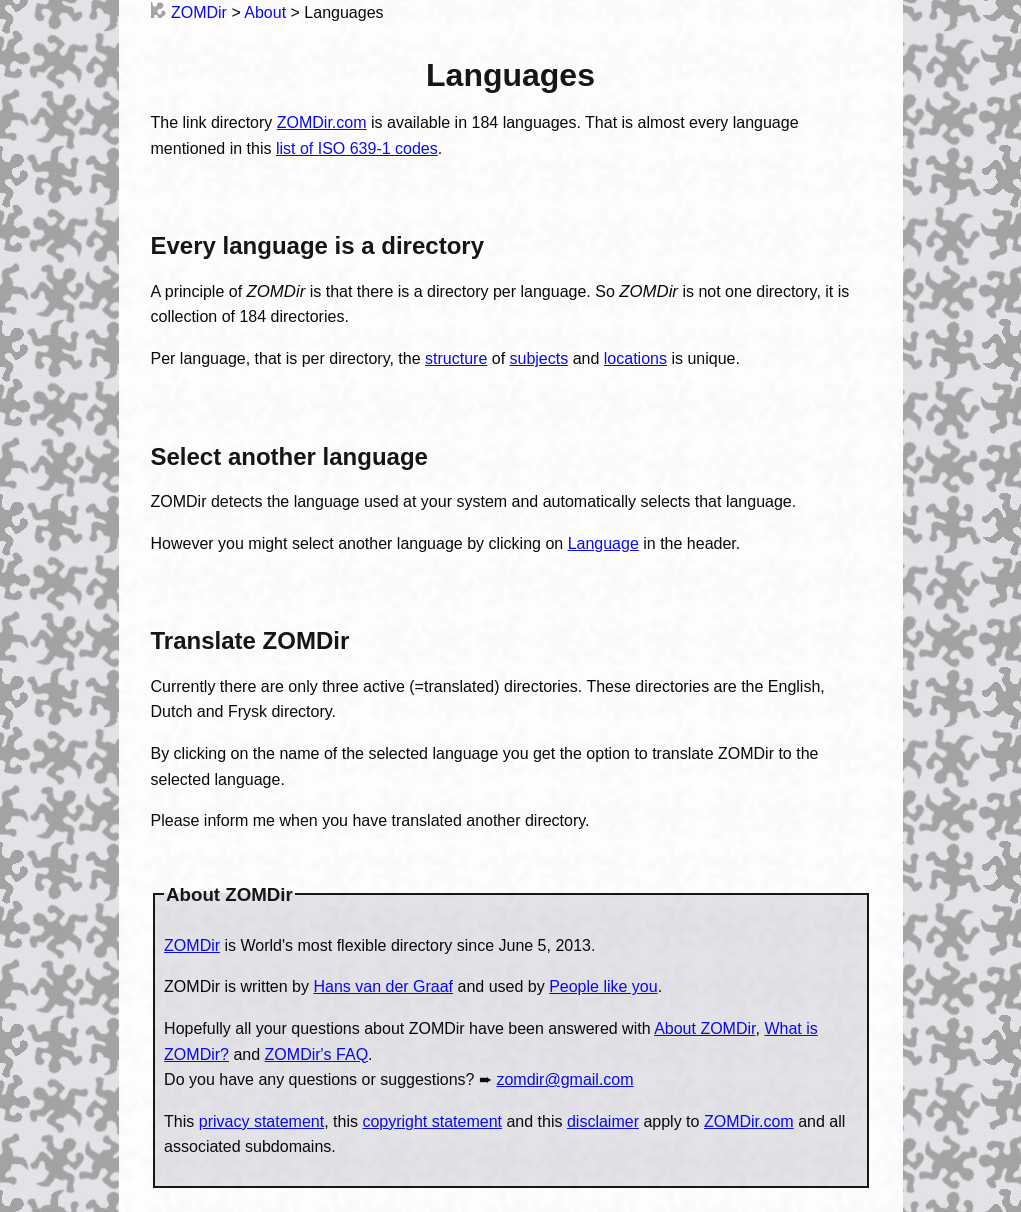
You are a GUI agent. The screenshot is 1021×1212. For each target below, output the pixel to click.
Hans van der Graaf (383, 986)
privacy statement (261, 1121)
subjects (539, 358)
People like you (603, 986)
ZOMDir (189, 12)
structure (456, 358)
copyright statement (432, 1121)
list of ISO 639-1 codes (357, 148)
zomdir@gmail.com (564, 1079)
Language (603, 543)
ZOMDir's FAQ (317, 1054)
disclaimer (603, 1121)
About (265, 12)
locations (635, 358)
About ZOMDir (704, 1028)
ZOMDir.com (322, 122)
